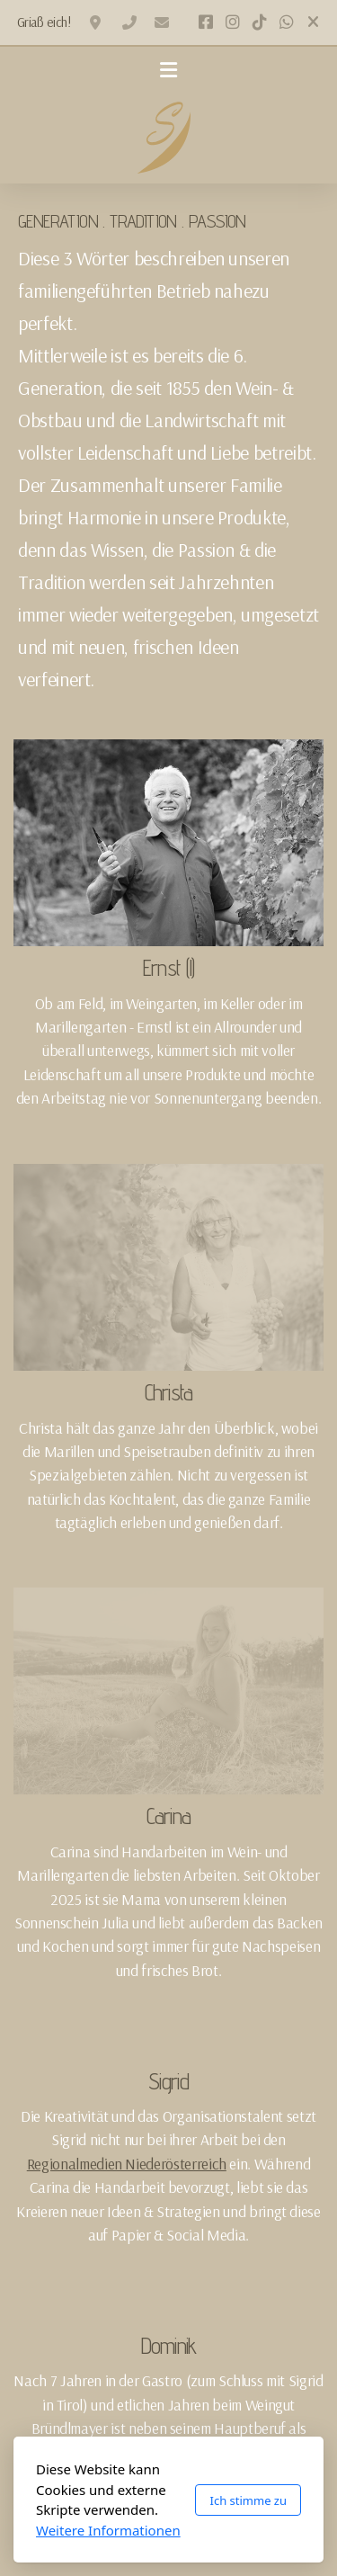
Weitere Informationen (108, 2530)
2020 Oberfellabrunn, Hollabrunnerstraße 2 (97, 22)
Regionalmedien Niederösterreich (126, 2163)
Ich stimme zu (248, 2500)
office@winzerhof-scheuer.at (162, 22)
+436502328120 (129, 22)
